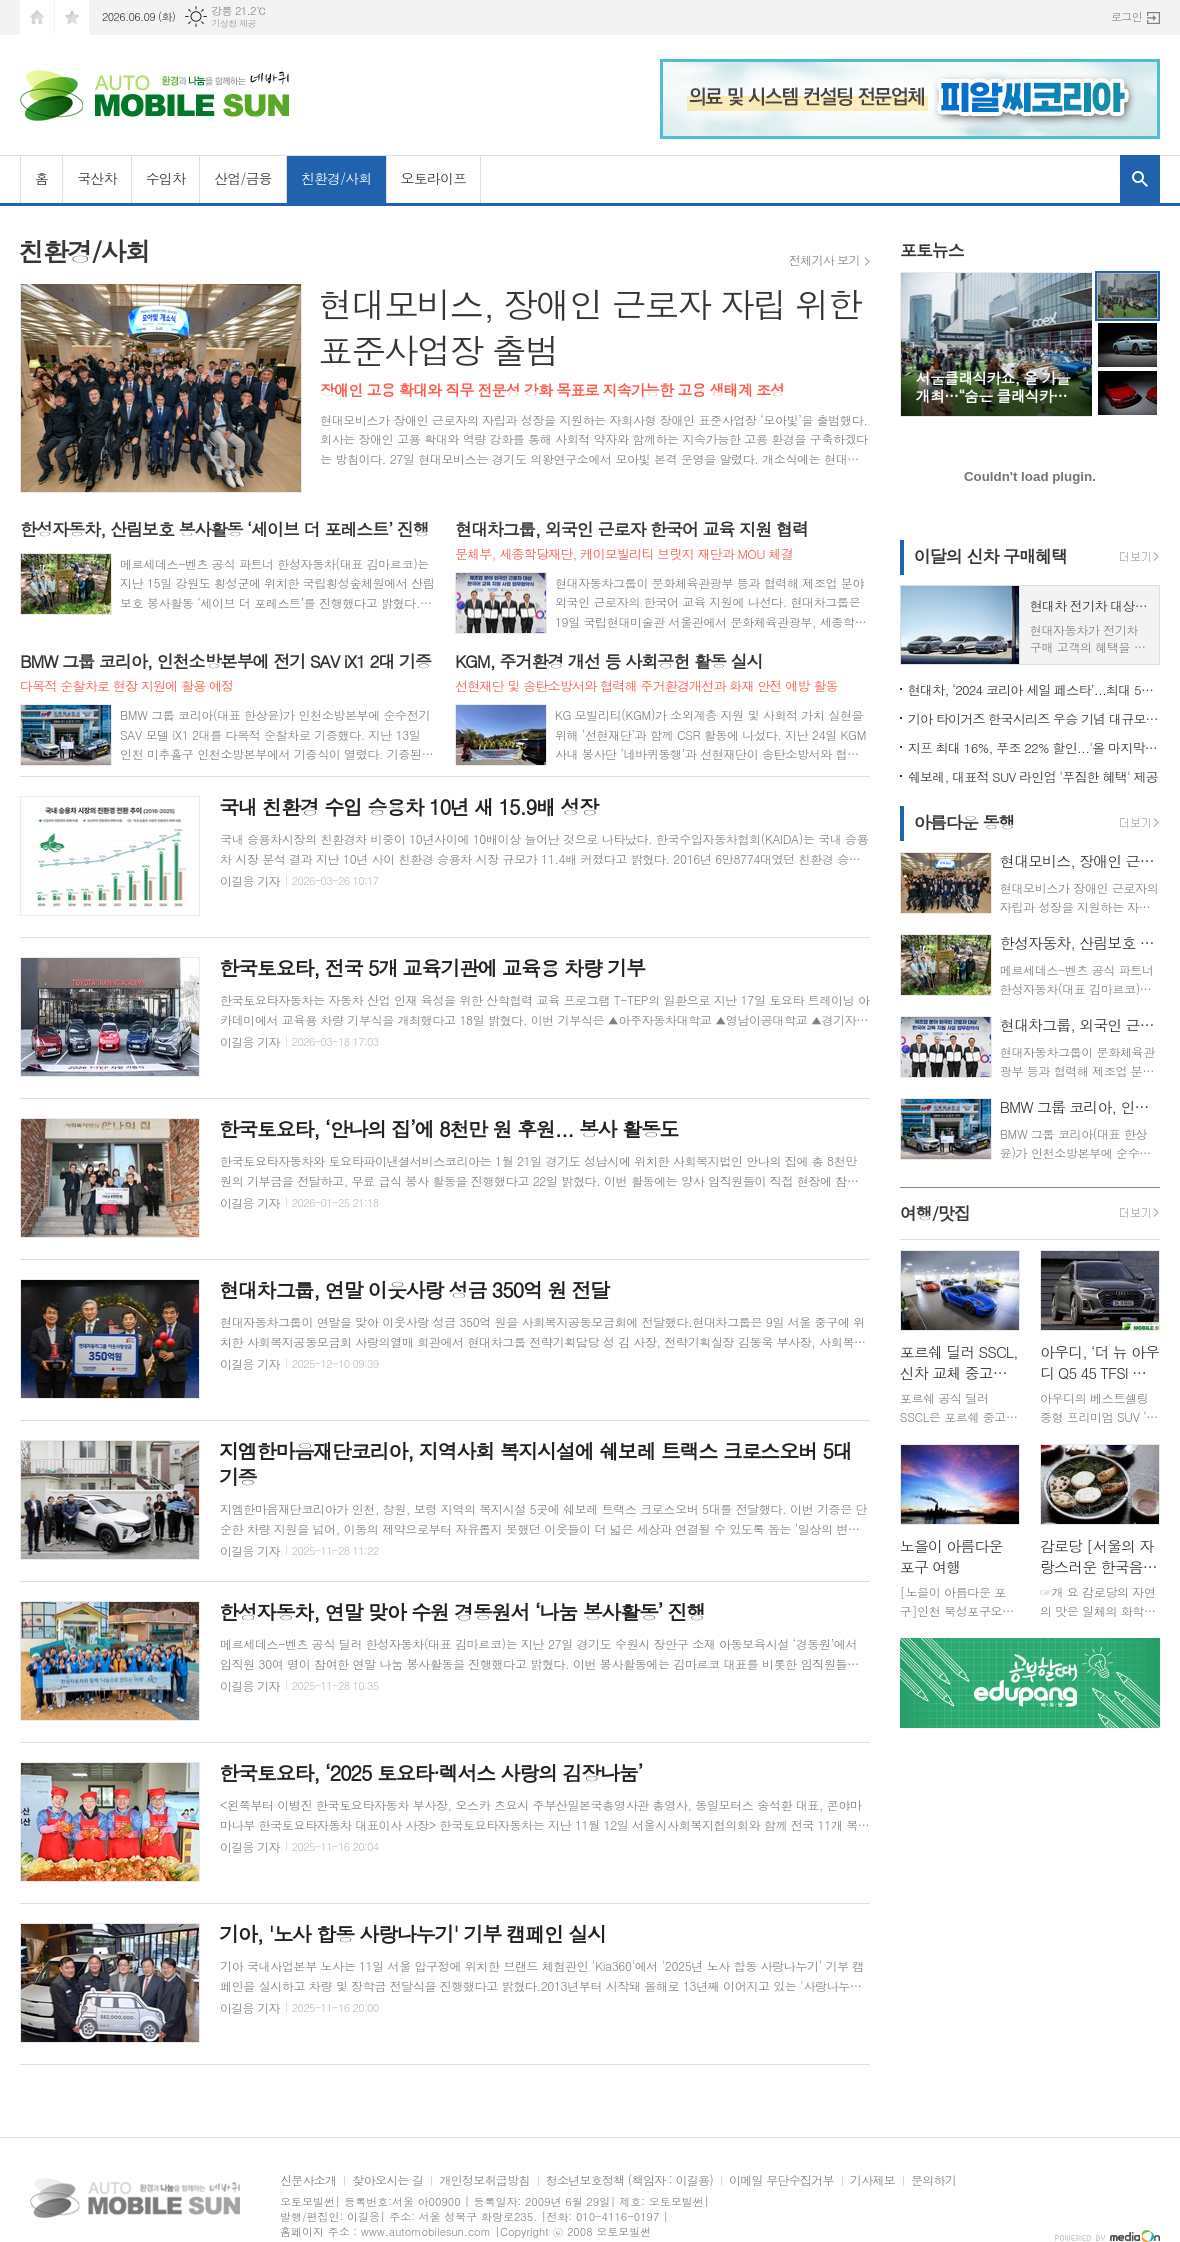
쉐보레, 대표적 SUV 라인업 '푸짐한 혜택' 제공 (1033, 776)
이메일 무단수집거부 (781, 2180)
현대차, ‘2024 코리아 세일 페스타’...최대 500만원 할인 (1034, 689)
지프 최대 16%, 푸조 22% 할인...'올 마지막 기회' (1034, 747)
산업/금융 (243, 178)
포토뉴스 (932, 250)
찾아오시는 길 (387, 2180)
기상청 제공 (233, 23)
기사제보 (872, 2180)
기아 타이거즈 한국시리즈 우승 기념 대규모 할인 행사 (1034, 718)
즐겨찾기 (72, 17)
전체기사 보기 (824, 260)
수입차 (165, 178)
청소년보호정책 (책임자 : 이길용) (629, 2180)
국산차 (96, 178)
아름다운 (964, 822)
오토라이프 (434, 178)
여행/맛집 (935, 1213)
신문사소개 (308, 2180)
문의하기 (933, 2180)
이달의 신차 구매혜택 (990, 556)
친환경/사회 (336, 178)
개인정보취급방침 (484, 2180)
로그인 (1126, 16)
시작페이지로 (37, 17)
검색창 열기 (1140, 179)
